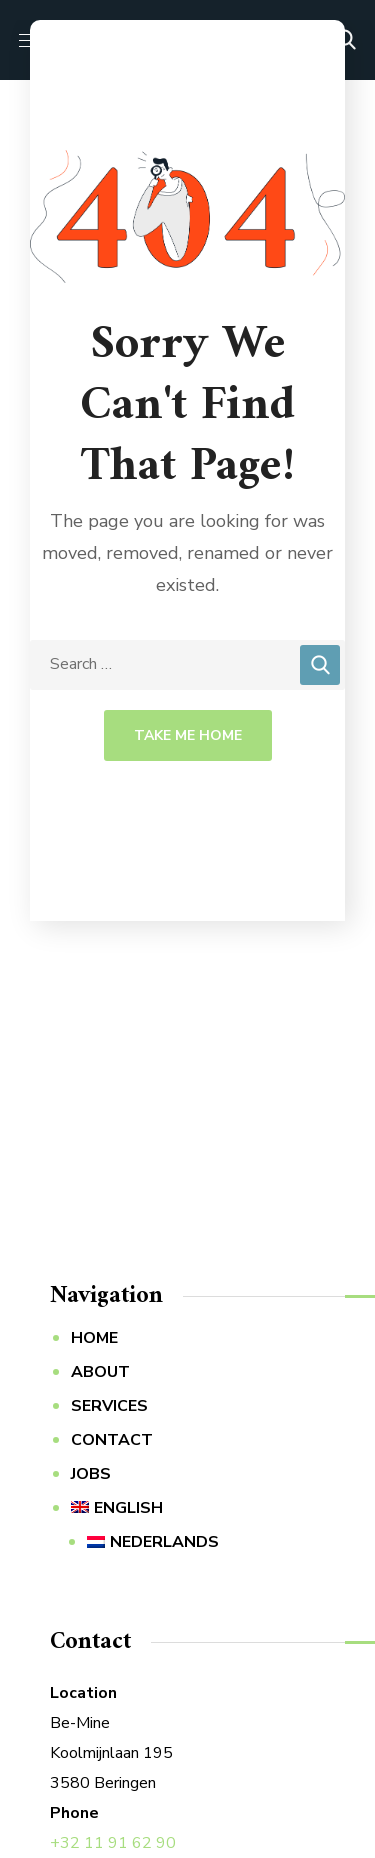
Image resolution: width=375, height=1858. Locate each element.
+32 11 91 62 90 (113, 1843)
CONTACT (112, 1440)
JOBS (91, 1474)
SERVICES (109, 1406)
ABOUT (100, 1372)
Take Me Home (188, 735)
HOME (94, 1338)
